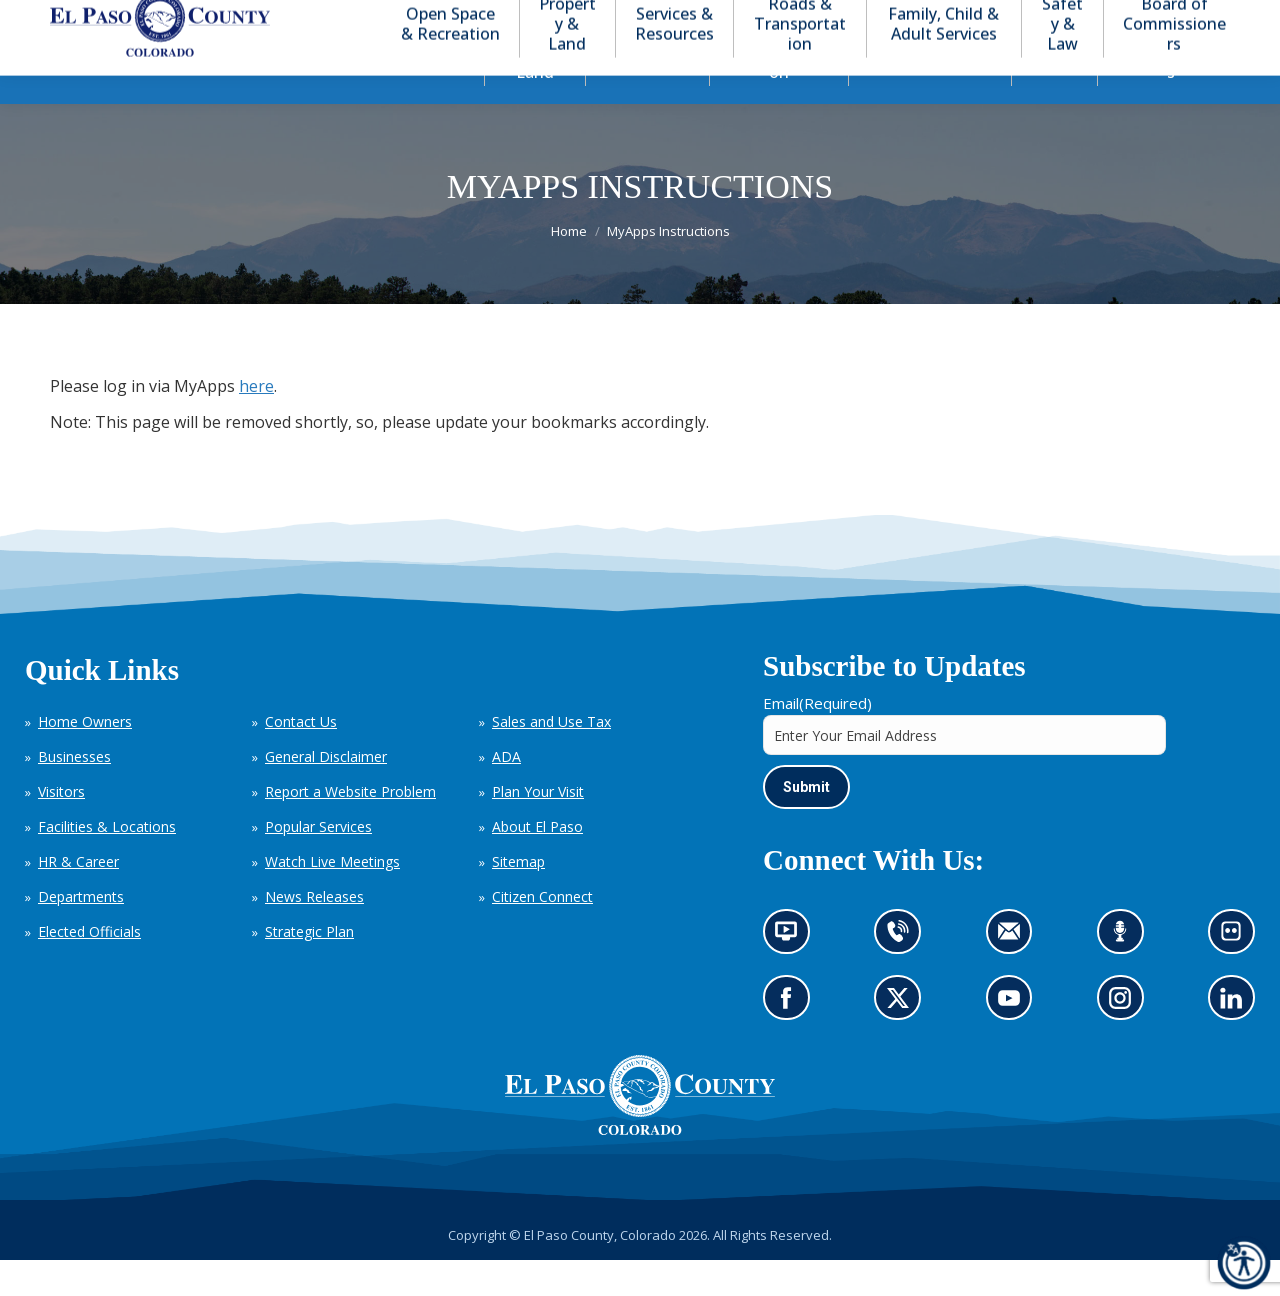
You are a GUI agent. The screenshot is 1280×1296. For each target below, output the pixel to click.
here (256, 422)
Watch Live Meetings (332, 897)
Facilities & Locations (107, 862)
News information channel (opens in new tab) (792, 973)
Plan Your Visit (538, 827)
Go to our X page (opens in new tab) (903, 1040)
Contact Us (301, 757)
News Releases (314, 932)
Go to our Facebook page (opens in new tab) (791, 1040)
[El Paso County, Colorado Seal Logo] (640, 1166)
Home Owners (85, 757)
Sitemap (518, 897)
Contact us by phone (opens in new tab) (903, 973)
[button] (1152, 18)
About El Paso (537, 862)
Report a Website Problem (350, 827)
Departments (81, 932)
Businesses (74, 792)
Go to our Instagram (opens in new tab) (1126, 1040)
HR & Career (78, 897)
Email (817, 739)
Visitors (61, 827)
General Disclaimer (326, 792)
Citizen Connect (542, 932)
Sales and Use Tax (551, 757)
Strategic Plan (309, 967)
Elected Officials (89, 967)
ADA (506, 792)
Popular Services (318, 862)
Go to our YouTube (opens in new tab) (1014, 1040)
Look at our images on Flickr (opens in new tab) (1237, 973)
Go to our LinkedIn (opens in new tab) (1236, 1040)
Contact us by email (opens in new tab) (1015, 973)
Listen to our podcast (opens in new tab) (1125, 973)
